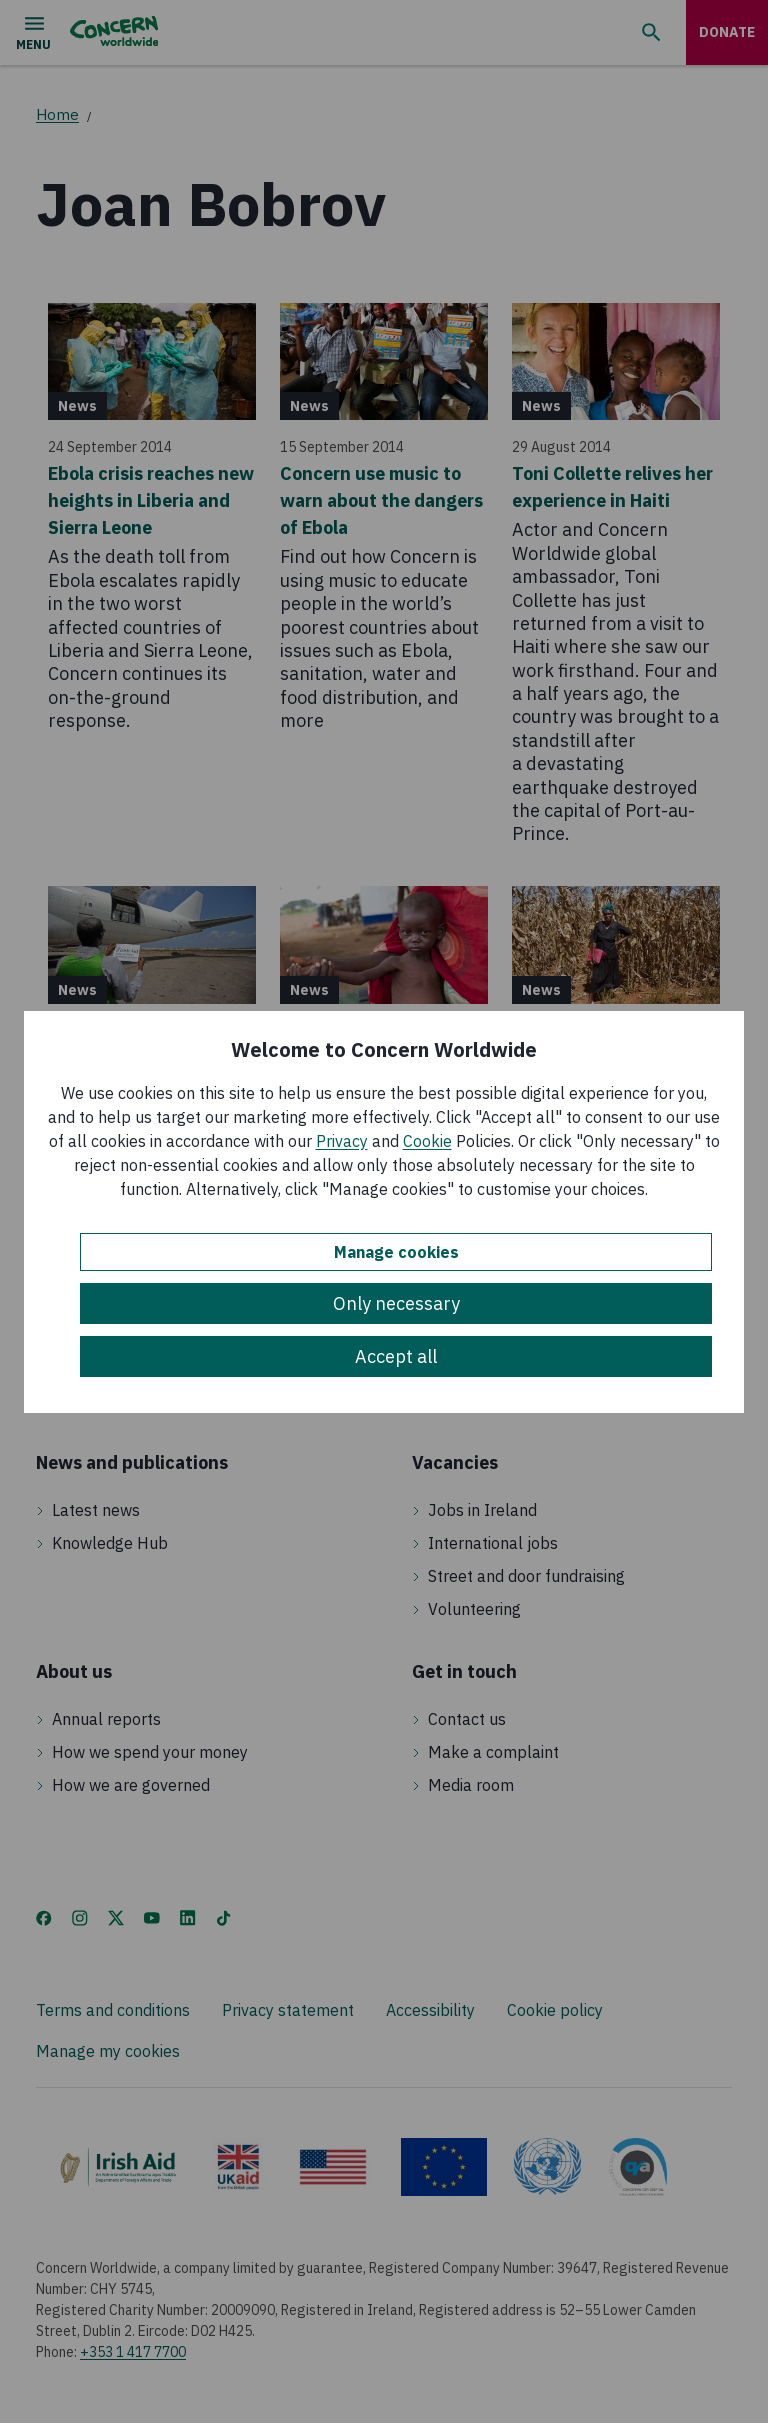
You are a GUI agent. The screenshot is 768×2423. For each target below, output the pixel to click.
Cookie (427, 1141)
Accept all (396, 1356)
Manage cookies (396, 1252)
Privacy (342, 1141)
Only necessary (396, 1303)
